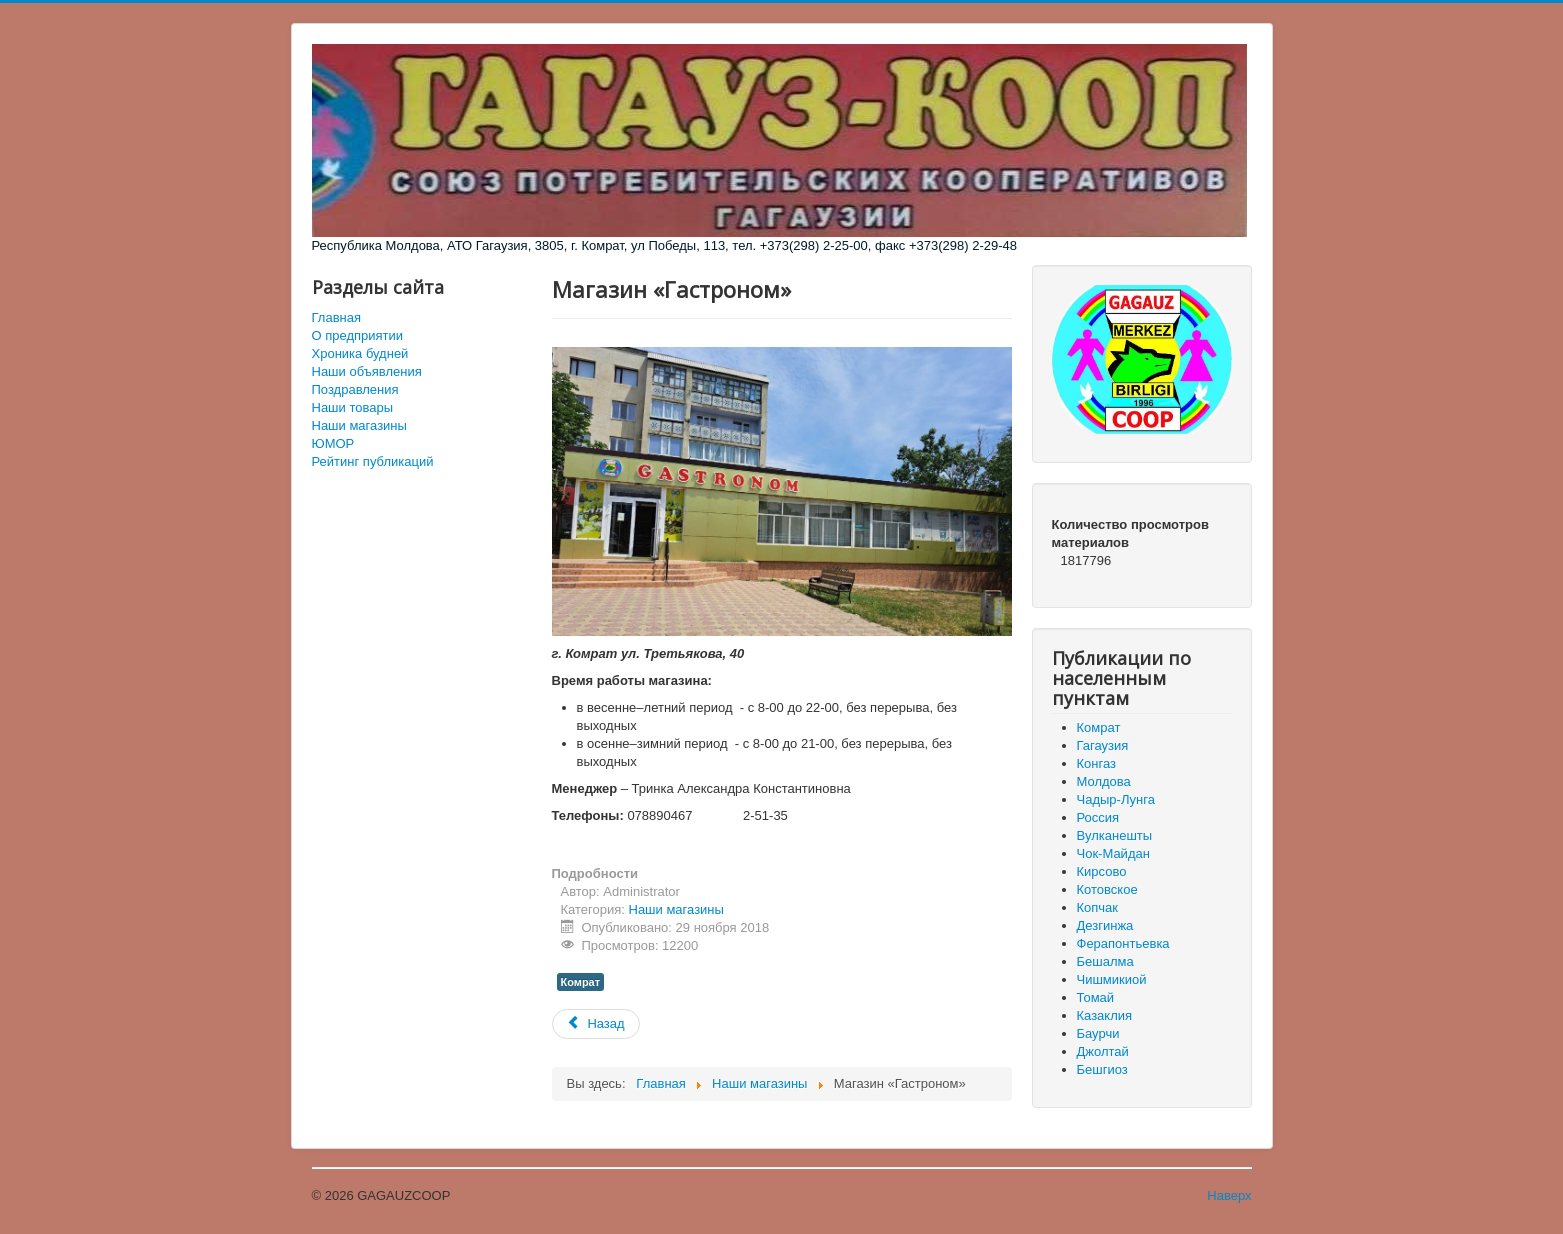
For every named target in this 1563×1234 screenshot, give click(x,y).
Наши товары (353, 407)
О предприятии (358, 335)
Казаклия (1105, 1015)
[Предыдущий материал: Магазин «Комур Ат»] (596, 1024)
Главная (336, 317)
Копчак (1098, 907)
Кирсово (1102, 871)
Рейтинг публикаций (373, 461)
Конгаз (1096, 763)
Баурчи (1098, 1033)
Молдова (1104, 781)
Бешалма (1105, 961)
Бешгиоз (1102, 1069)
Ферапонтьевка (1123, 943)
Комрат (581, 982)
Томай (1096, 997)
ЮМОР (333, 443)
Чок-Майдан (1113, 853)
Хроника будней (360, 353)
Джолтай (1103, 1051)
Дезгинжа (1105, 925)
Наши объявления (367, 371)
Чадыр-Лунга (1116, 799)
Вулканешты (1115, 835)
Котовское (1107, 889)
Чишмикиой (1112, 979)
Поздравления (355, 389)
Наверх (1229, 1195)
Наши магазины (359, 425)
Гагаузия (1103, 745)
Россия (1098, 817)
